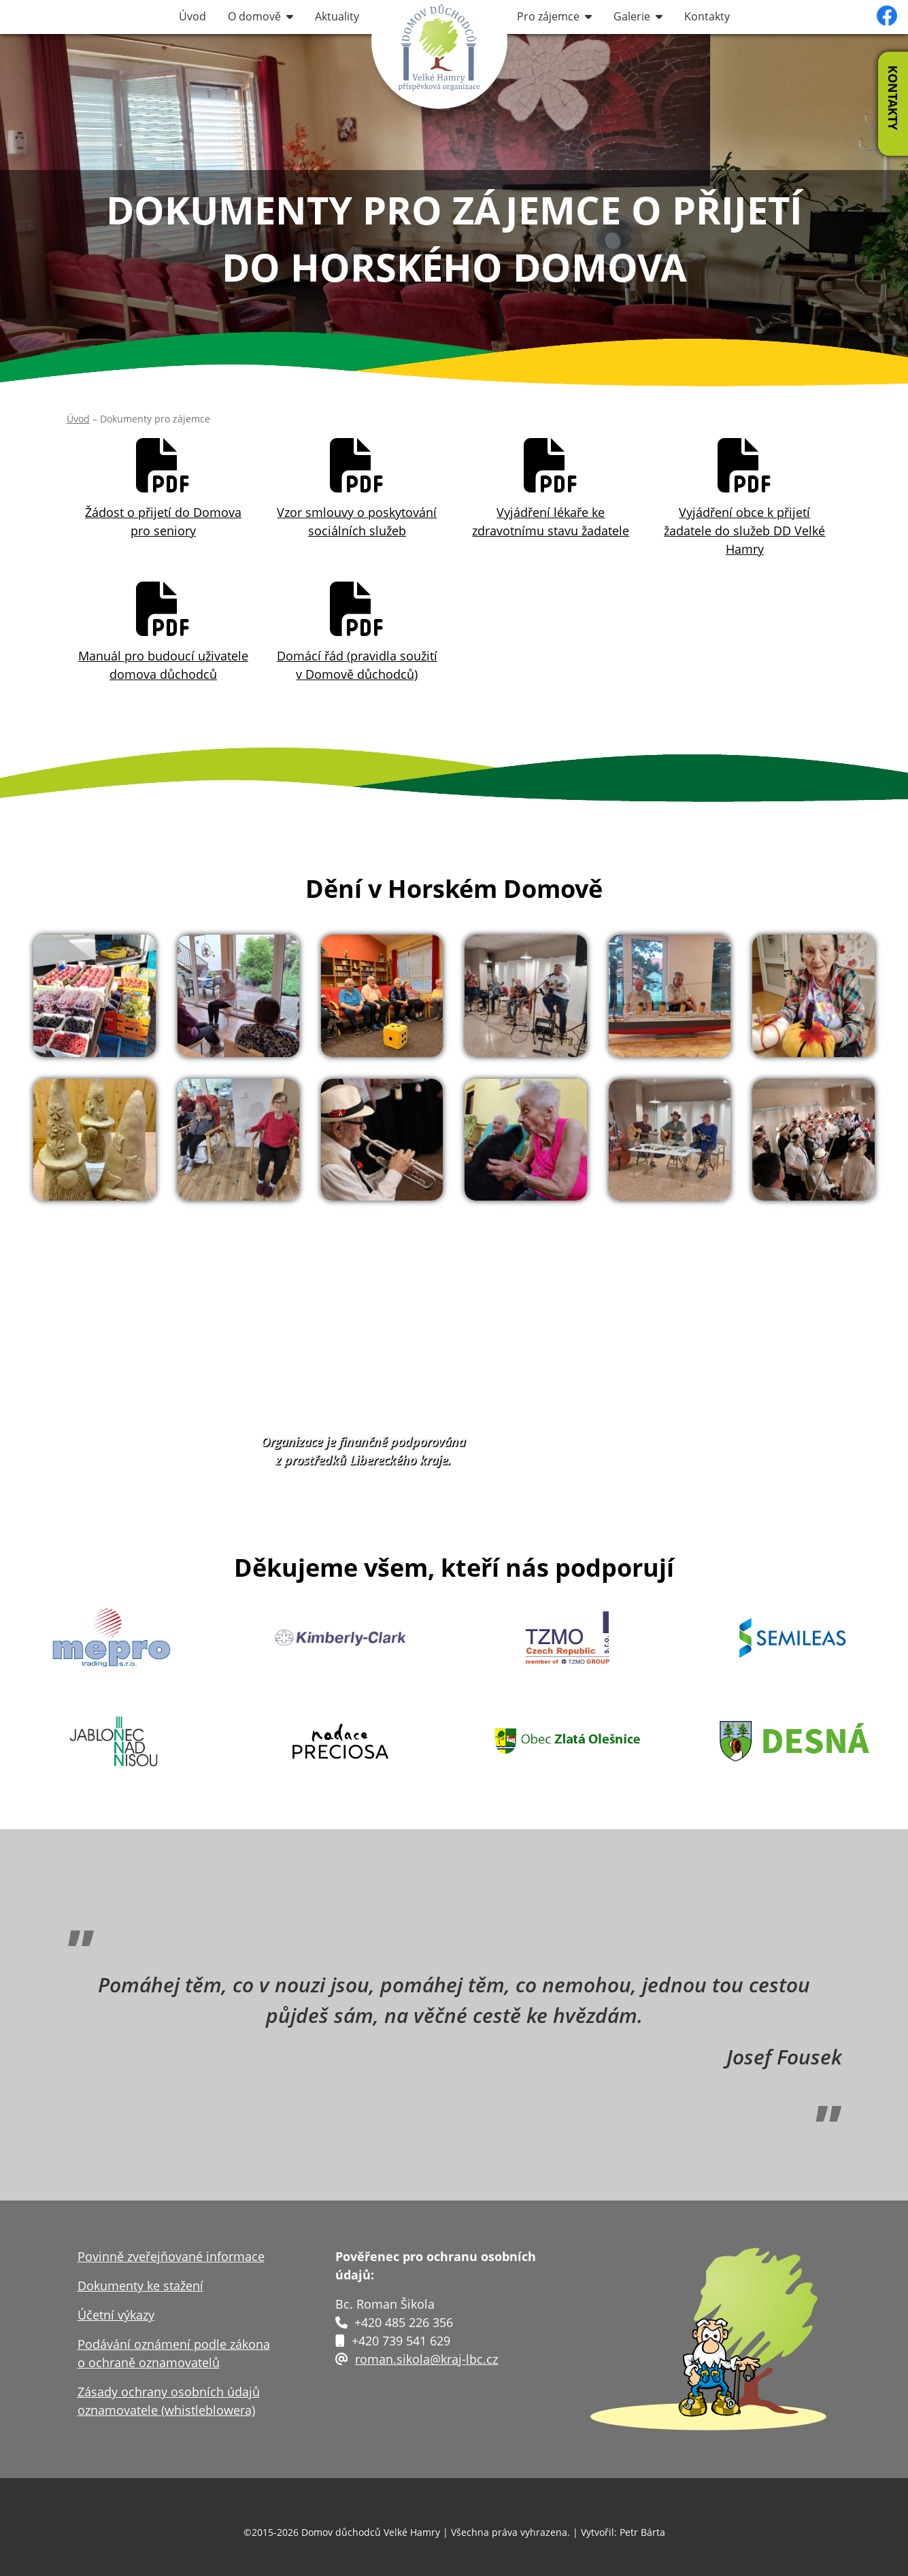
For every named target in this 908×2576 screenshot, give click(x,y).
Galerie (637, 16)
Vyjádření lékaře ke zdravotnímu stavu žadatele (550, 488)
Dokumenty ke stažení (140, 2285)
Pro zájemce (554, 16)
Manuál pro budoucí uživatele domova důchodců (163, 631)
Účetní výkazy (116, 2315)
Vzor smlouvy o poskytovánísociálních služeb (357, 488)
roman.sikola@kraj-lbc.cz (426, 2359)
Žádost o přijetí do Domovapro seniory (163, 488)
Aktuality (337, 16)
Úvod (192, 16)
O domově (260, 16)
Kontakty (707, 16)
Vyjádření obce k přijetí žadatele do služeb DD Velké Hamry (744, 497)
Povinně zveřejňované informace (171, 2256)
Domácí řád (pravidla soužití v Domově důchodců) (357, 631)
